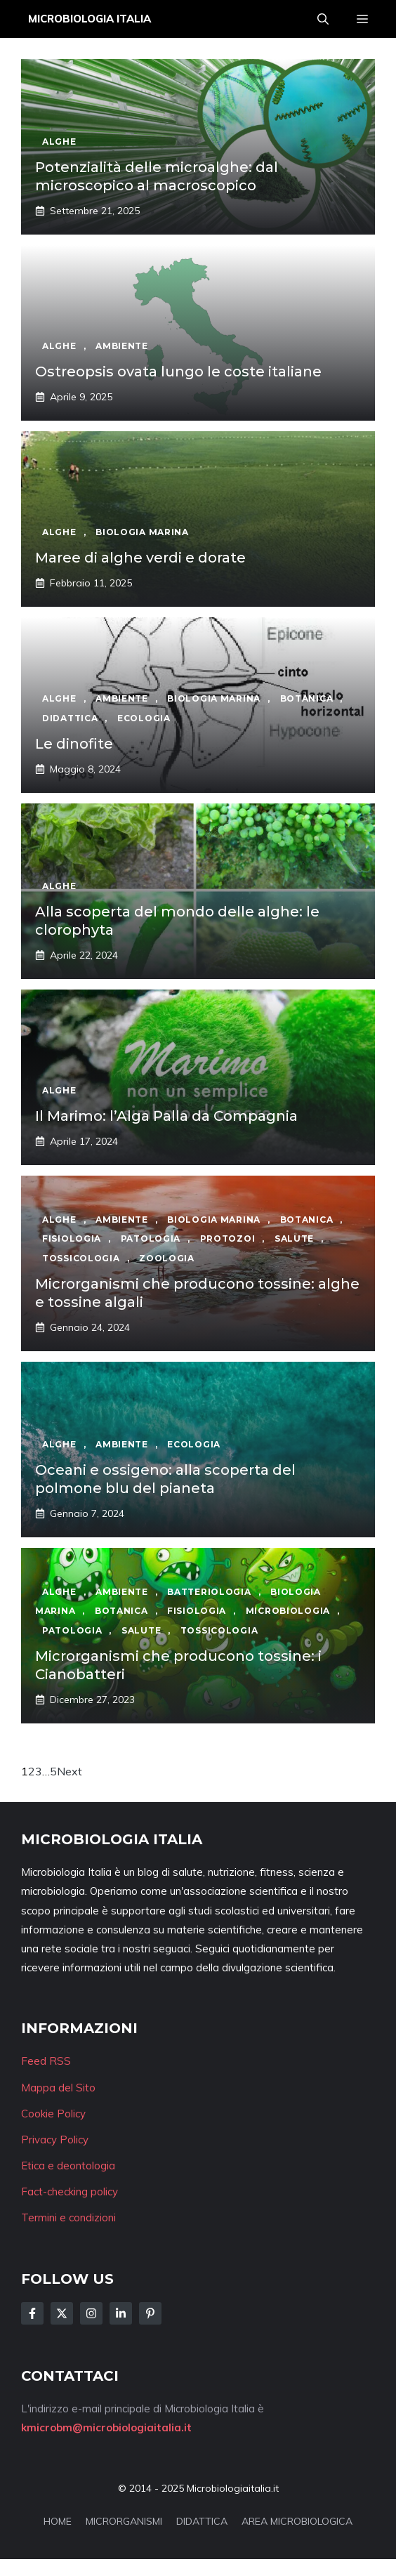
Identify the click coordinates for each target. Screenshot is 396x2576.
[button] (323, 19)
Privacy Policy (54, 2139)
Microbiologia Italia (89, 18)
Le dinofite (74, 743)
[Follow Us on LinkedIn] (121, 2313)
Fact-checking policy (69, 2191)
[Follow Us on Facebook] (32, 2313)
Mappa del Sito (58, 2087)
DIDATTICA (201, 2521)
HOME (58, 2521)
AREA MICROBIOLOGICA (297, 2521)
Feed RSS (46, 2061)
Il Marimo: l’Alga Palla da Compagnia (166, 1116)
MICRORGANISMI (124, 2521)
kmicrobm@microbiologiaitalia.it (106, 2427)
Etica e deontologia (68, 2165)
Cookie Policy (53, 2113)
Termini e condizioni (68, 2217)
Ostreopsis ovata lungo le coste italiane (178, 371)
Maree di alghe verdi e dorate (140, 557)
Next (69, 1771)
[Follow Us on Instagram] (91, 2313)
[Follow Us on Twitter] (62, 2313)
